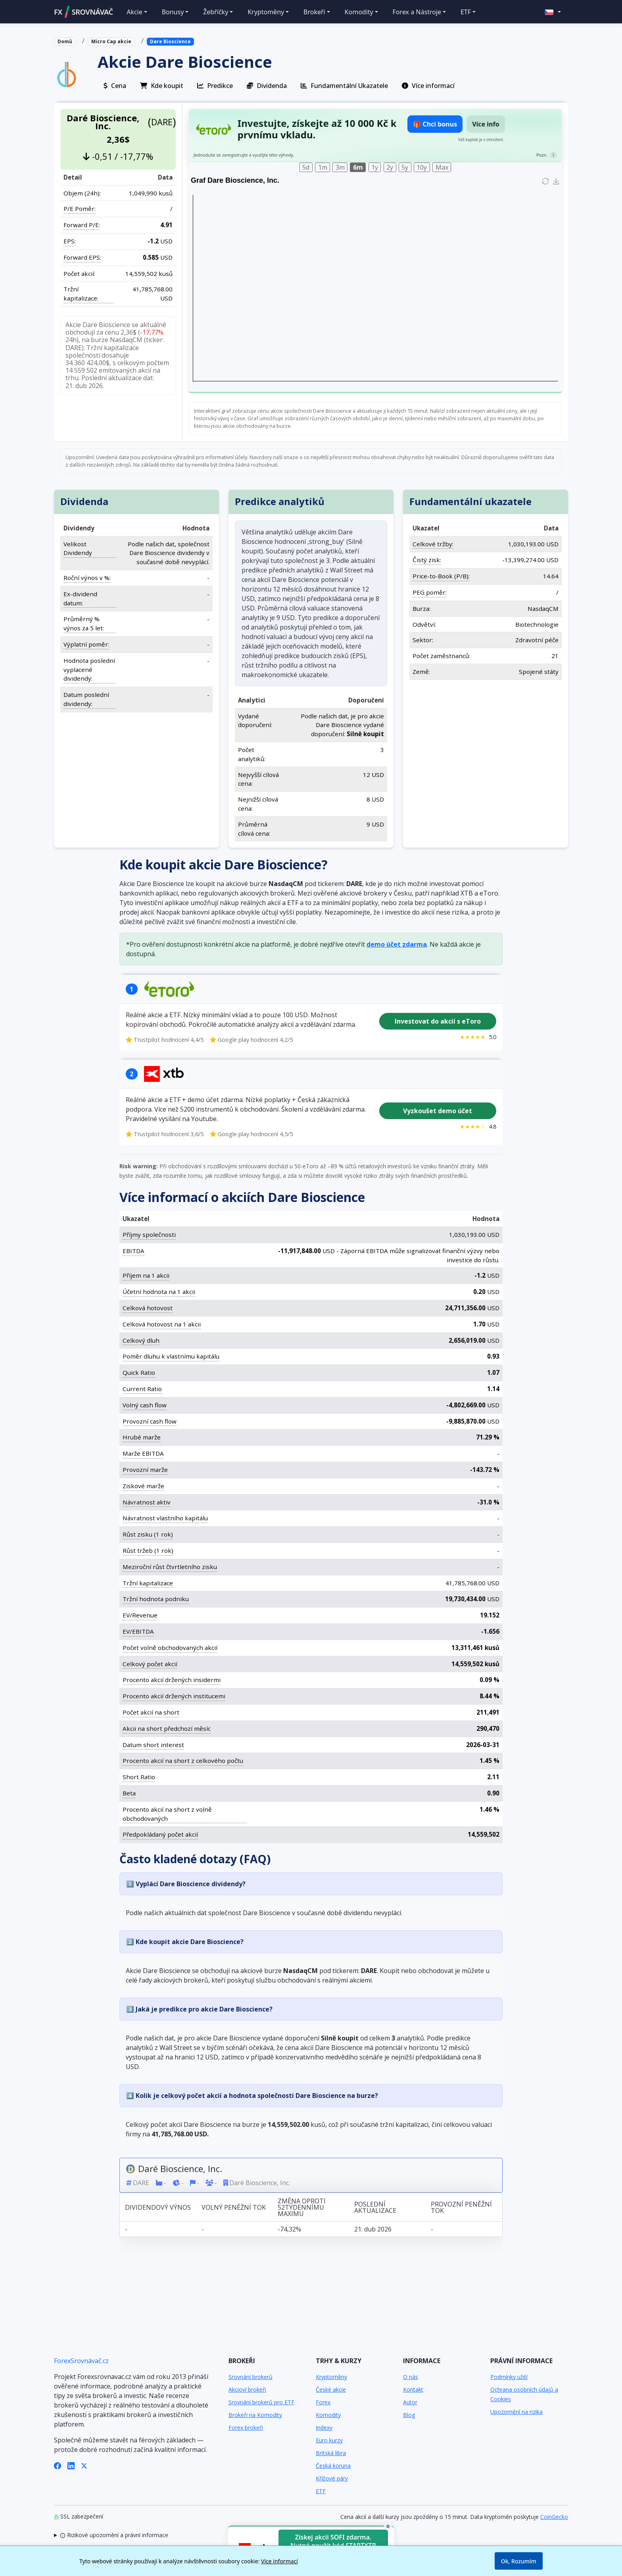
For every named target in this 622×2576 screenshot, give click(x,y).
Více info (485, 124)
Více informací (279, 2561)
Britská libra (331, 2453)
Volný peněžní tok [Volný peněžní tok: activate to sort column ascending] (234, 2207)
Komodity (328, 2415)
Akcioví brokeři (247, 2389)
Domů (65, 41)
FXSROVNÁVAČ (83, 12)
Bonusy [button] (173, 12)
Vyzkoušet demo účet (437, 1110)
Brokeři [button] (314, 12)
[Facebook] (57, 2465)
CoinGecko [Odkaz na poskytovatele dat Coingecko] (554, 2516)
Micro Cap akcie (111, 41)
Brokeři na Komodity (255, 2415)
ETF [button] (466, 12)
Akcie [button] (134, 12)
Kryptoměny (331, 2377)
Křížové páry (332, 2478)
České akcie (331, 2389)
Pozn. (541, 155)
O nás (410, 2377)
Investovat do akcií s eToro (438, 1021)
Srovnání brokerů (250, 2377)
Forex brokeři (245, 2427)
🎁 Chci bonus (435, 124)
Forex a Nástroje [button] (417, 12)
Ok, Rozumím (518, 2561)
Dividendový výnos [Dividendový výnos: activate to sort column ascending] (158, 2207)
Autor (410, 2402)
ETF (321, 2491)
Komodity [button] (359, 12)
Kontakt (413, 2389)
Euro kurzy (329, 2440)
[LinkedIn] (71, 2465)
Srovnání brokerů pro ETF (261, 2402)
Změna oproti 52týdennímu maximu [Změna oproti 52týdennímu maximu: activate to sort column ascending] (302, 2207)
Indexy (324, 2427)
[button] (552, 11)
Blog (409, 2415)
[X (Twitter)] (84, 2465)
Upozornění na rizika (516, 2411)
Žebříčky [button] (215, 12)
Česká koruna (333, 2465)
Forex (323, 2402)
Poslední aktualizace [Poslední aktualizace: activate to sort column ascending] (375, 2206)
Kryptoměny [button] (266, 12)
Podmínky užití (509, 2377)
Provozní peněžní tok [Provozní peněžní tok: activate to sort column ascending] (461, 2206)
